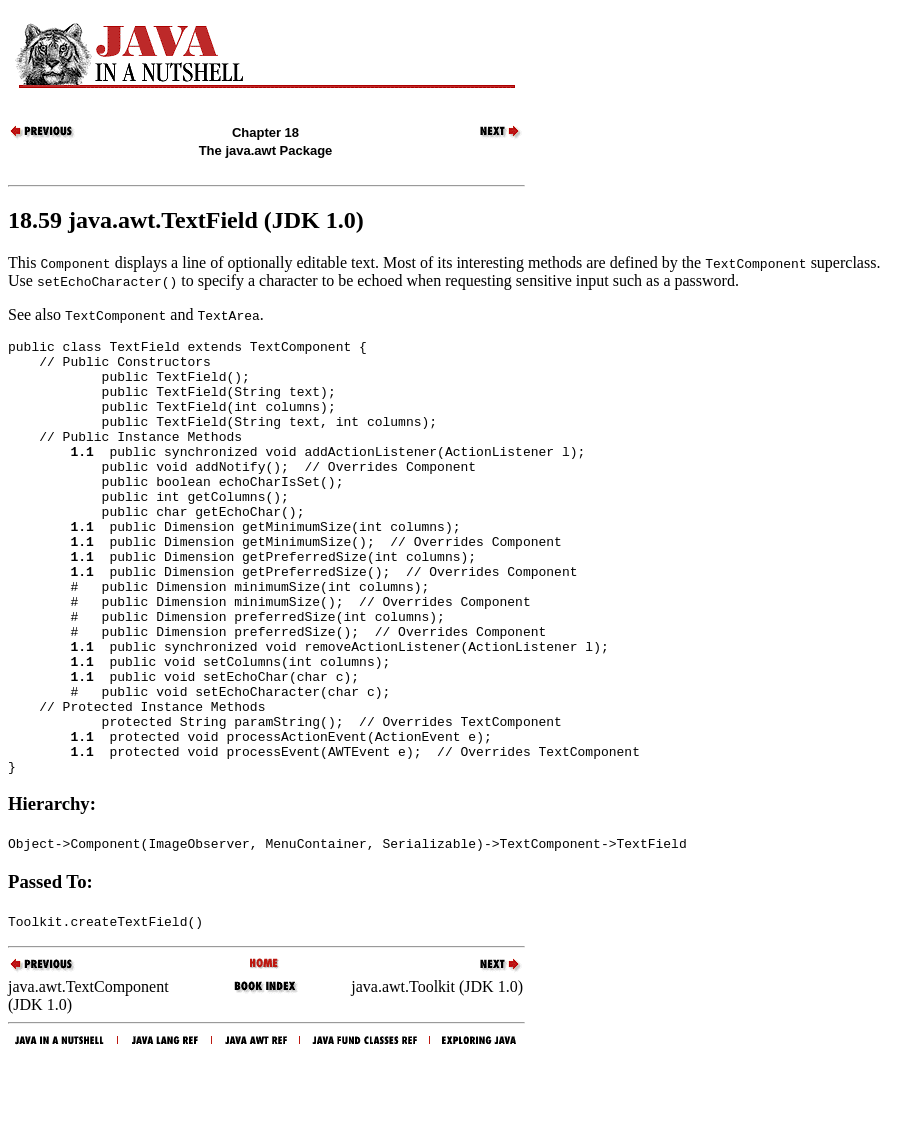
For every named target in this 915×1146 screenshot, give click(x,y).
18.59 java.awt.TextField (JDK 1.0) (186, 220)
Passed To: (50, 968)
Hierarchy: (52, 890)
